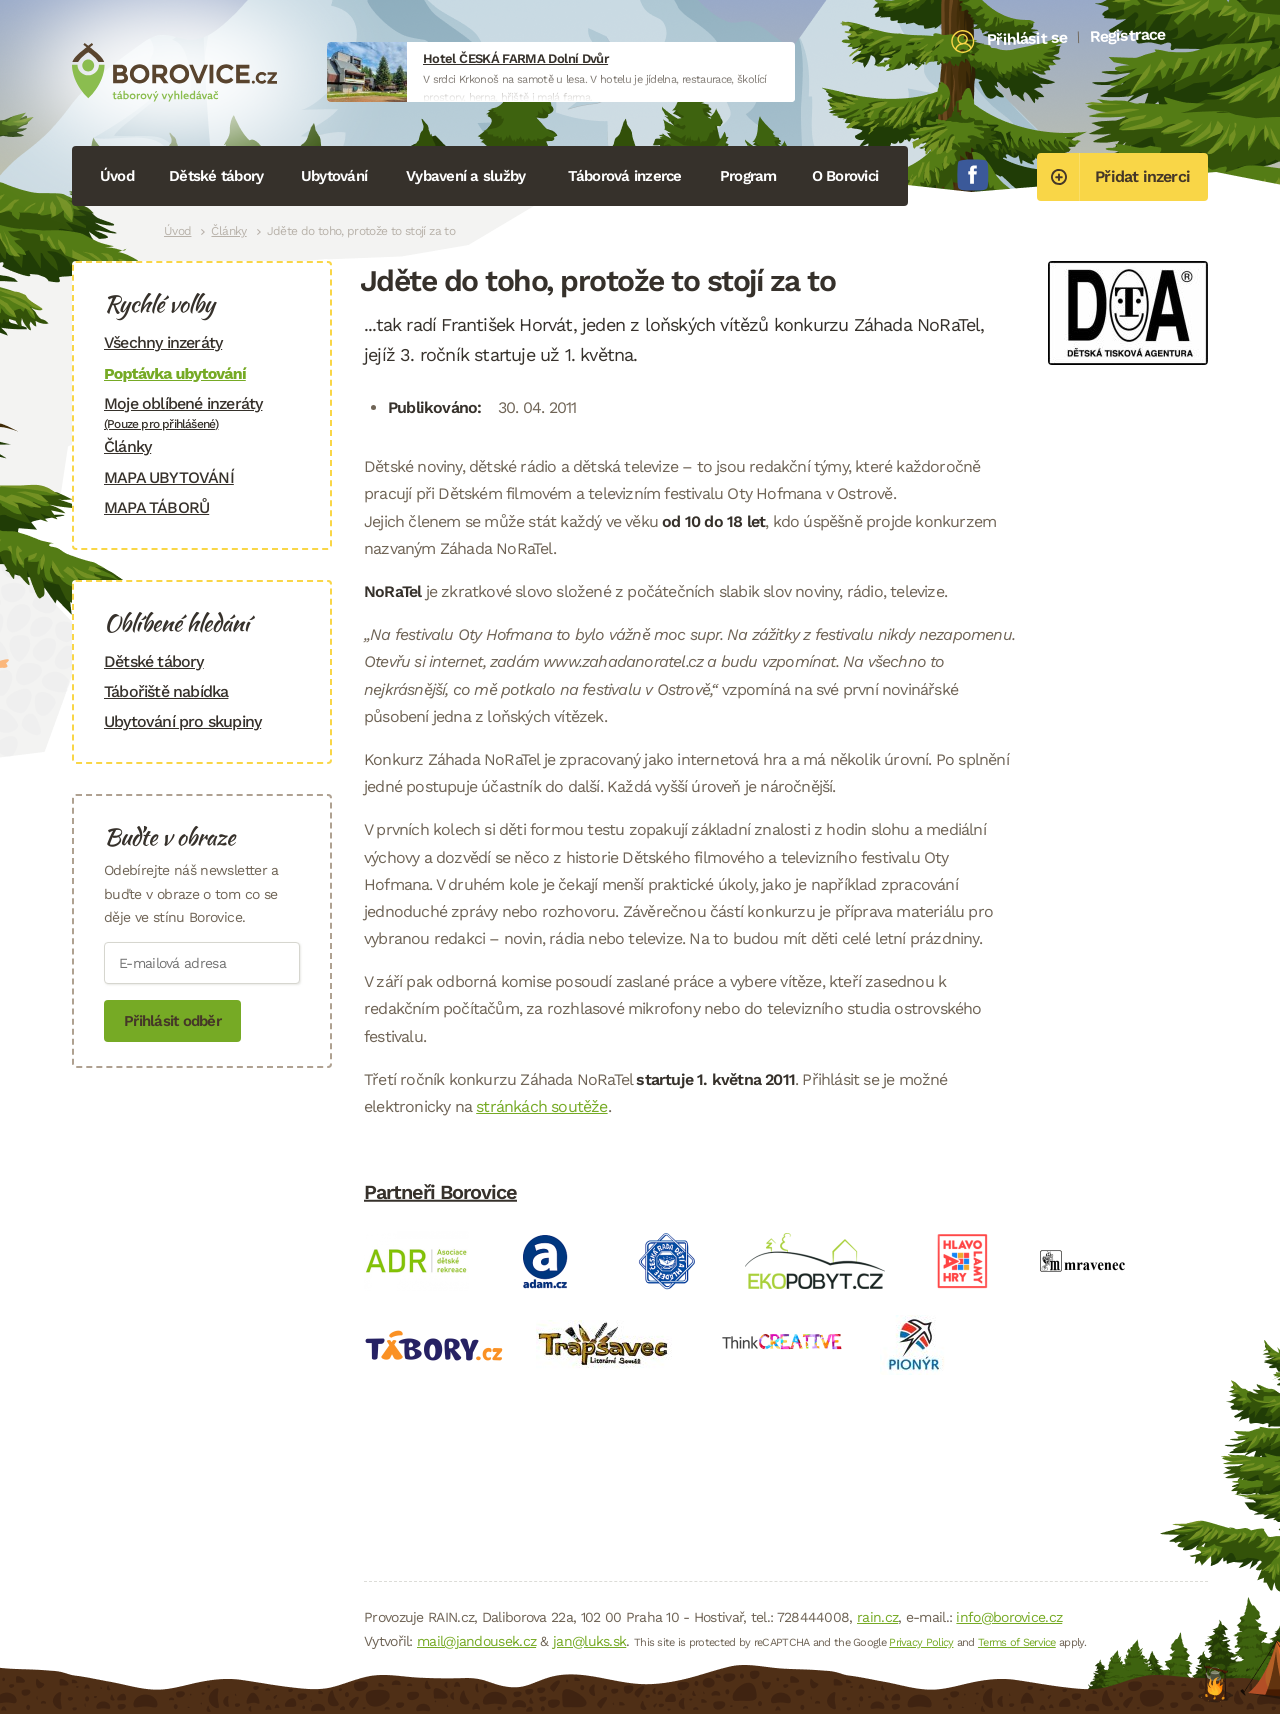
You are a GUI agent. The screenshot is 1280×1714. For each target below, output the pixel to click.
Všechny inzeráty (163, 342)
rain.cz (877, 1617)
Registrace (1127, 35)
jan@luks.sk (589, 1641)
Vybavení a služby (465, 176)
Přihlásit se (1027, 39)
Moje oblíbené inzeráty (202, 412)
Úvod (117, 176)
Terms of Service (1017, 1642)
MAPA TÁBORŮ (156, 507)
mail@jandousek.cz (476, 1641)
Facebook (973, 175)
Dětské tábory (216, 176)
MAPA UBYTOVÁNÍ (169, 477)
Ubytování (334, 176)
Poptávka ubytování (175, 373)
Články (228, 231)
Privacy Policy (921, 1642)
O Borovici (845, 176)
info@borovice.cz (1009, 1617)
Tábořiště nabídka (166, 691)
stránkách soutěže (541, 1106)
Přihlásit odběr (172, 1021)
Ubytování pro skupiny (182, 721)
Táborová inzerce (625, 176)
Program (748, 176)
